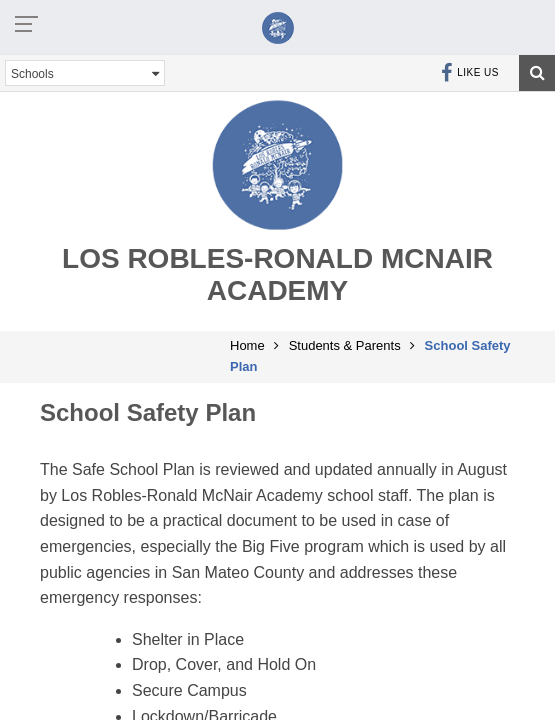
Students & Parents (345, 345)
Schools (85, 73)
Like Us (470, 72)
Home (247, 345)
